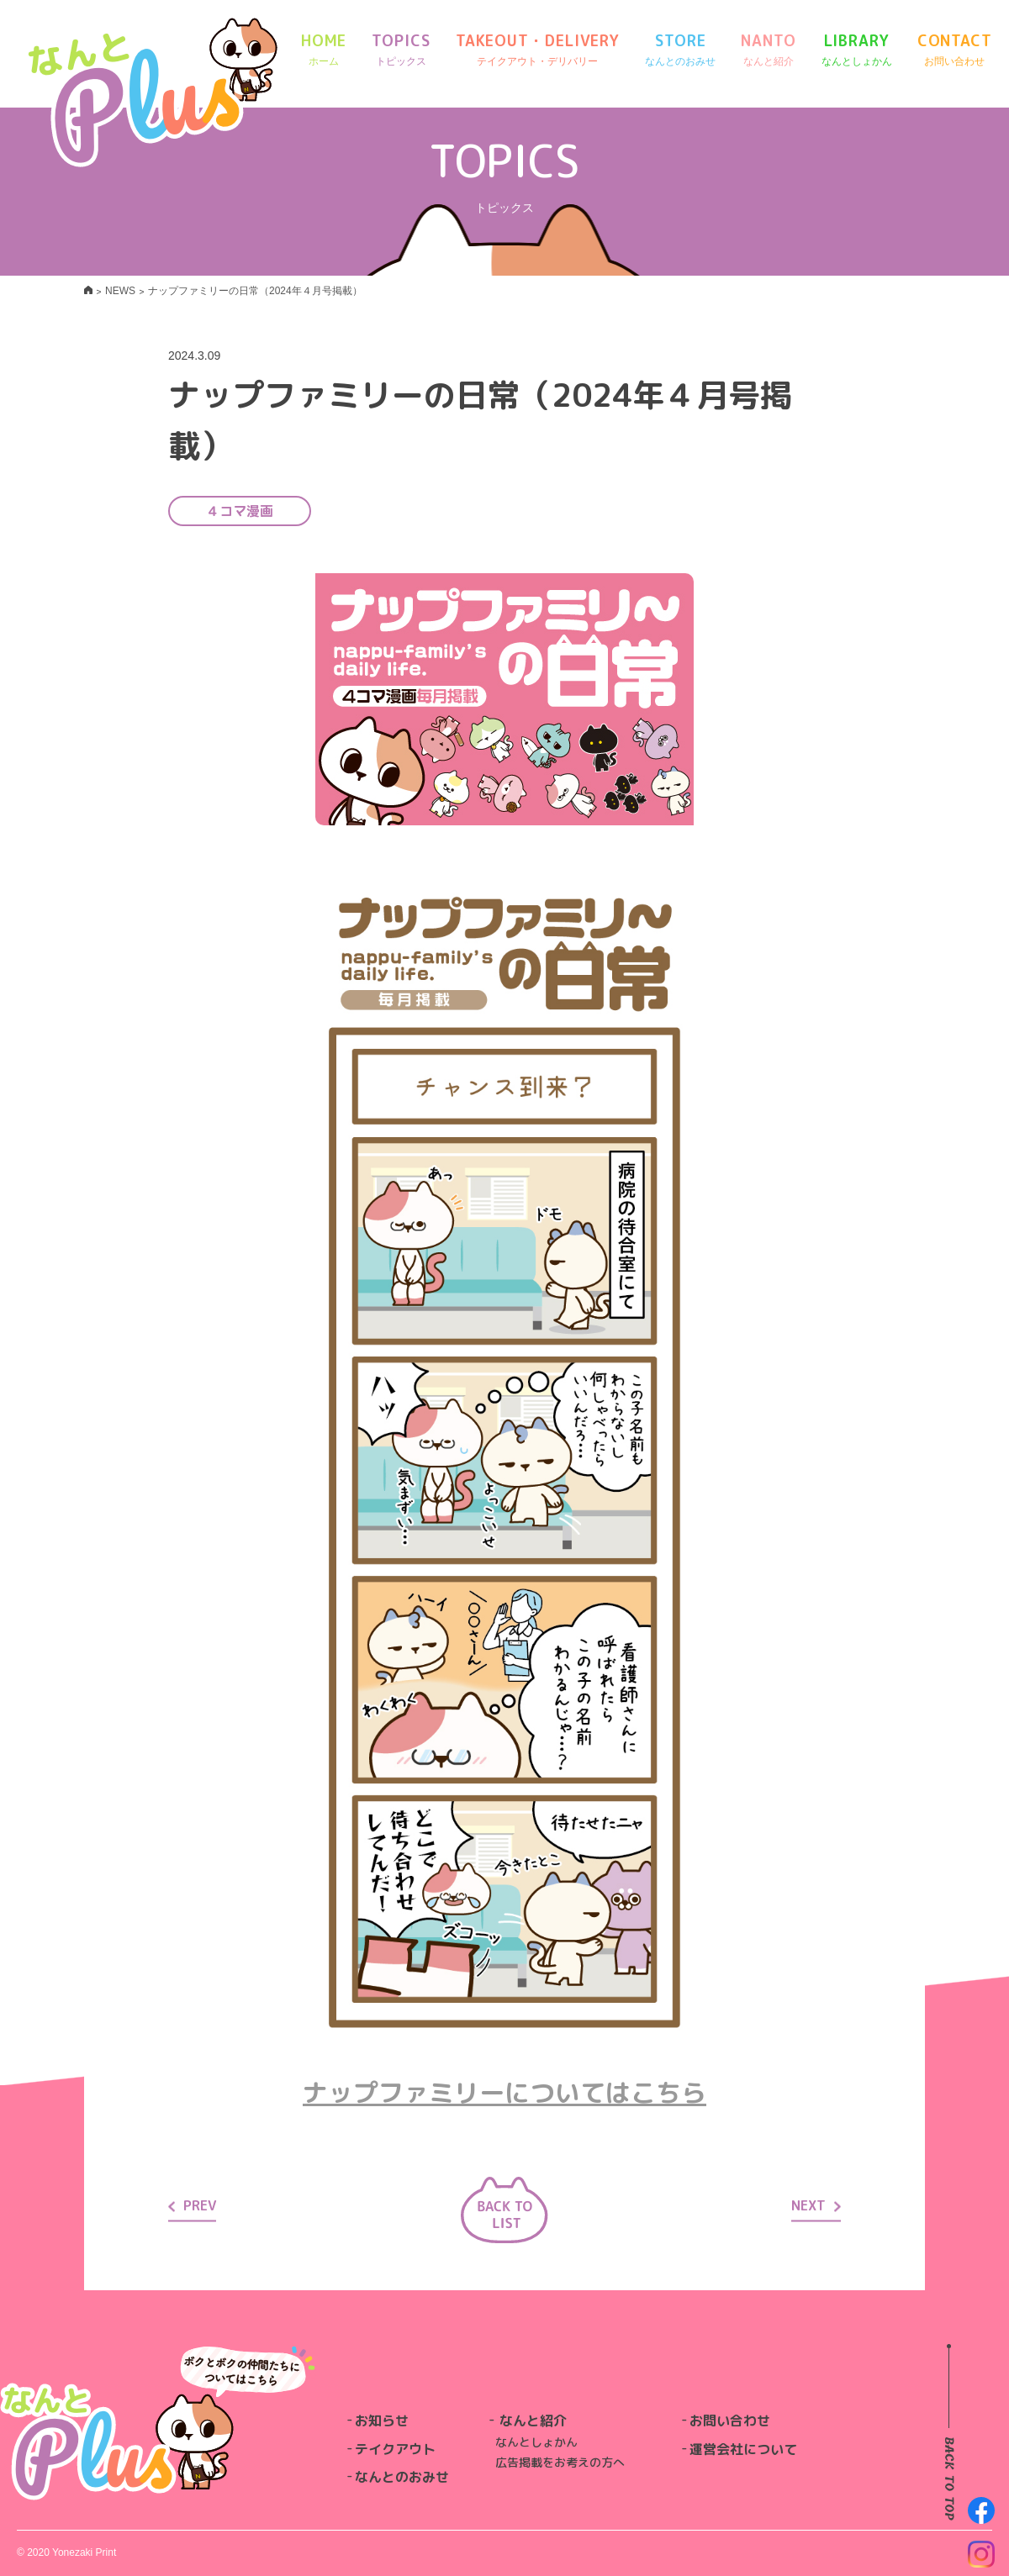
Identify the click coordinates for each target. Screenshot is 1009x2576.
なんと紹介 (533, 2420)
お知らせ (382, 2420)
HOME (324, 50)
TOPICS (401, 50)
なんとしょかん (536, 2442)
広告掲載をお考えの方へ (560, 2462)
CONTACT (954, 50)
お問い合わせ (729, 2420)
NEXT (816, 2205)
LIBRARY (856, 50)
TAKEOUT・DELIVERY (538, 50)
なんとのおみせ (402, 2477)
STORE (680, 50)
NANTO (768, 50)
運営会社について (743, 2449)
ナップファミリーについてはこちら (504, 2092)
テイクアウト (395, 2449)
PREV (192, 2205)
